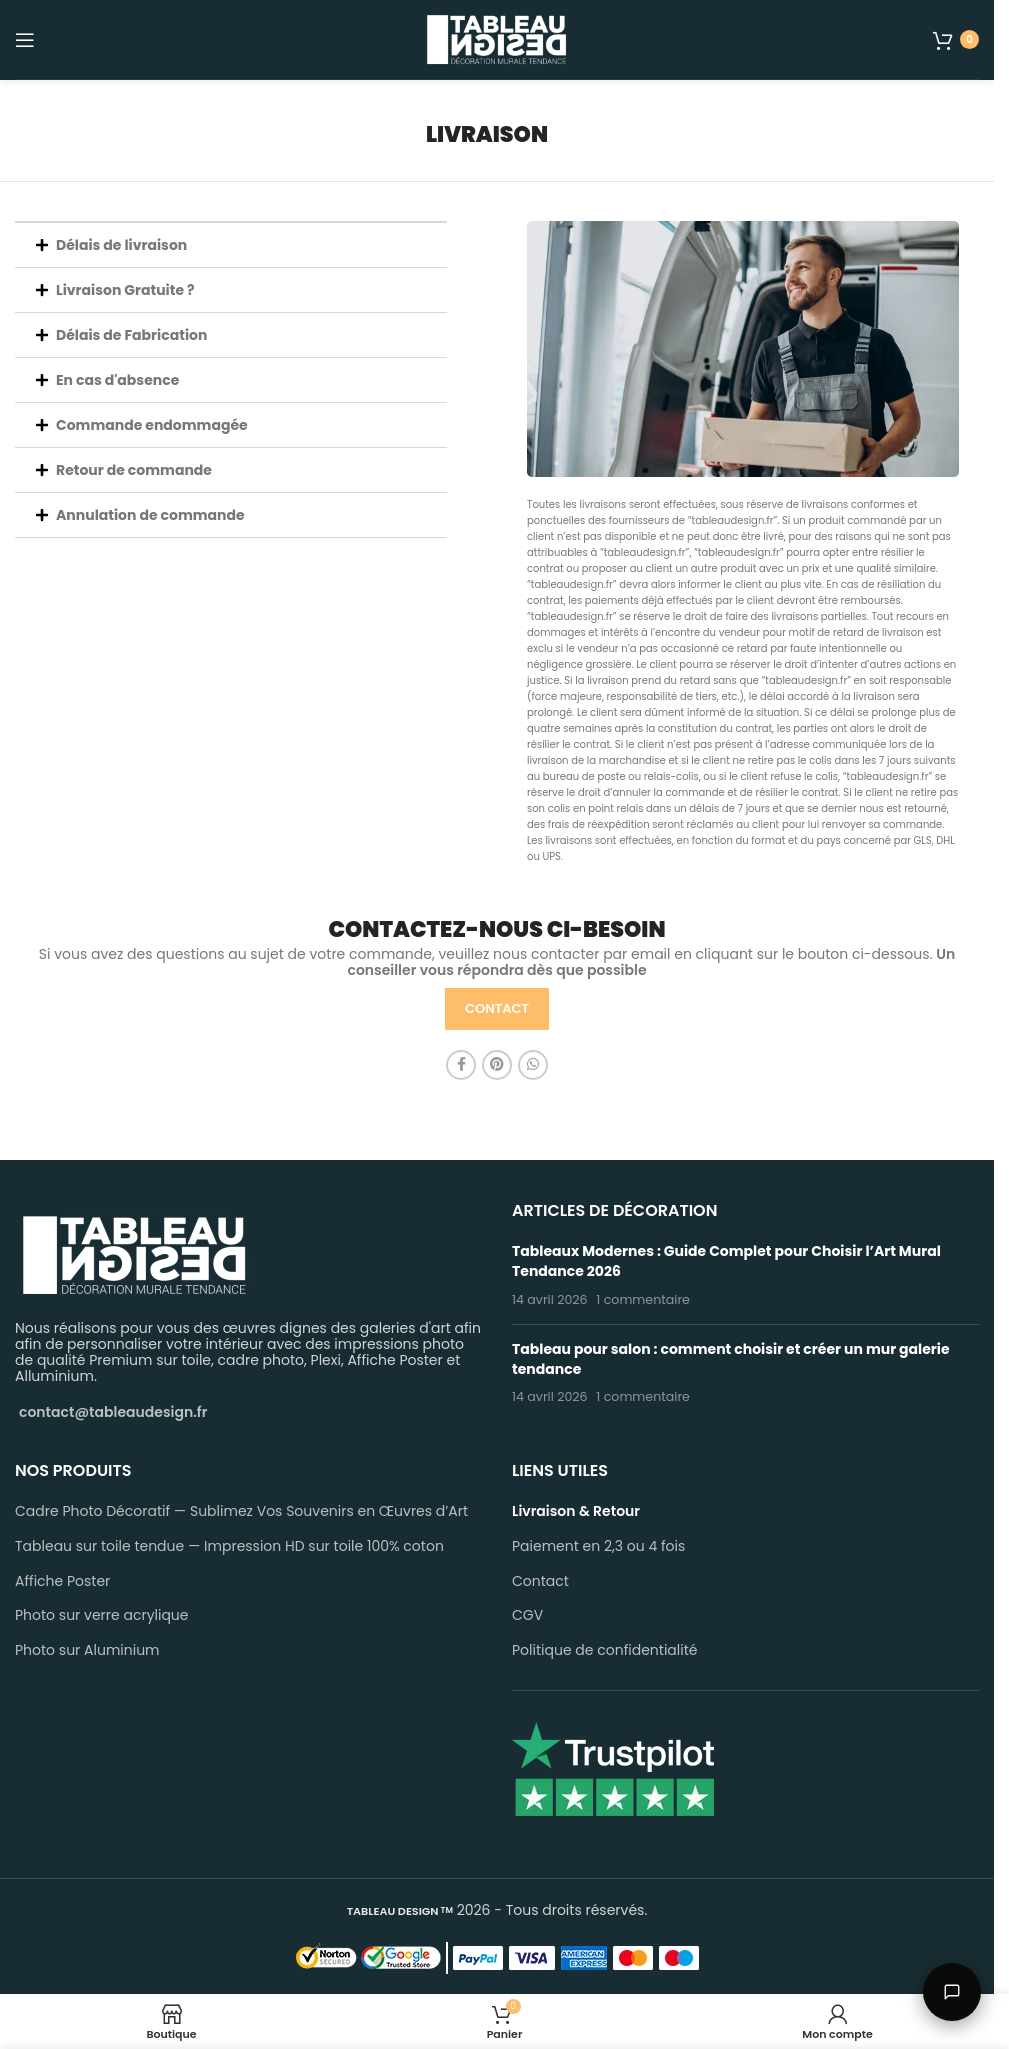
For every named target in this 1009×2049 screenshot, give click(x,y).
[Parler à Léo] (952, 1992)
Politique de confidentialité (604, 1650)
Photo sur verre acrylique (102, 1615)
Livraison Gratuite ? (125, 290)
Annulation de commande (150, 515)
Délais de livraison (121, 245)
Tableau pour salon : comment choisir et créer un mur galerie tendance (731, 1359)
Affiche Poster (62, 1581)
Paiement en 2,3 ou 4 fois (598, 1546)
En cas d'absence (117, 380)
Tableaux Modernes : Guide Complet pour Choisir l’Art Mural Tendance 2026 (726, 1261)
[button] (231, 245)
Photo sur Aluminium (87, 1650)
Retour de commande (134, 470)
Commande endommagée (152, 425)
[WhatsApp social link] (533, 1065)
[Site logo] (497, 38)
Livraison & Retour (576, 1511)
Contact (540, 1581)
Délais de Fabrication (131, 335)
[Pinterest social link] (497, 1065)
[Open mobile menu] (25, 40)
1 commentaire (643, 1299)
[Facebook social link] (461, 1065)
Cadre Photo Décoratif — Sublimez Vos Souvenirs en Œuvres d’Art (241, 1511)
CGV (527, 1615)
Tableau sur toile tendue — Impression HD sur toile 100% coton (229, 1546)
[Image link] (135, 1254)
